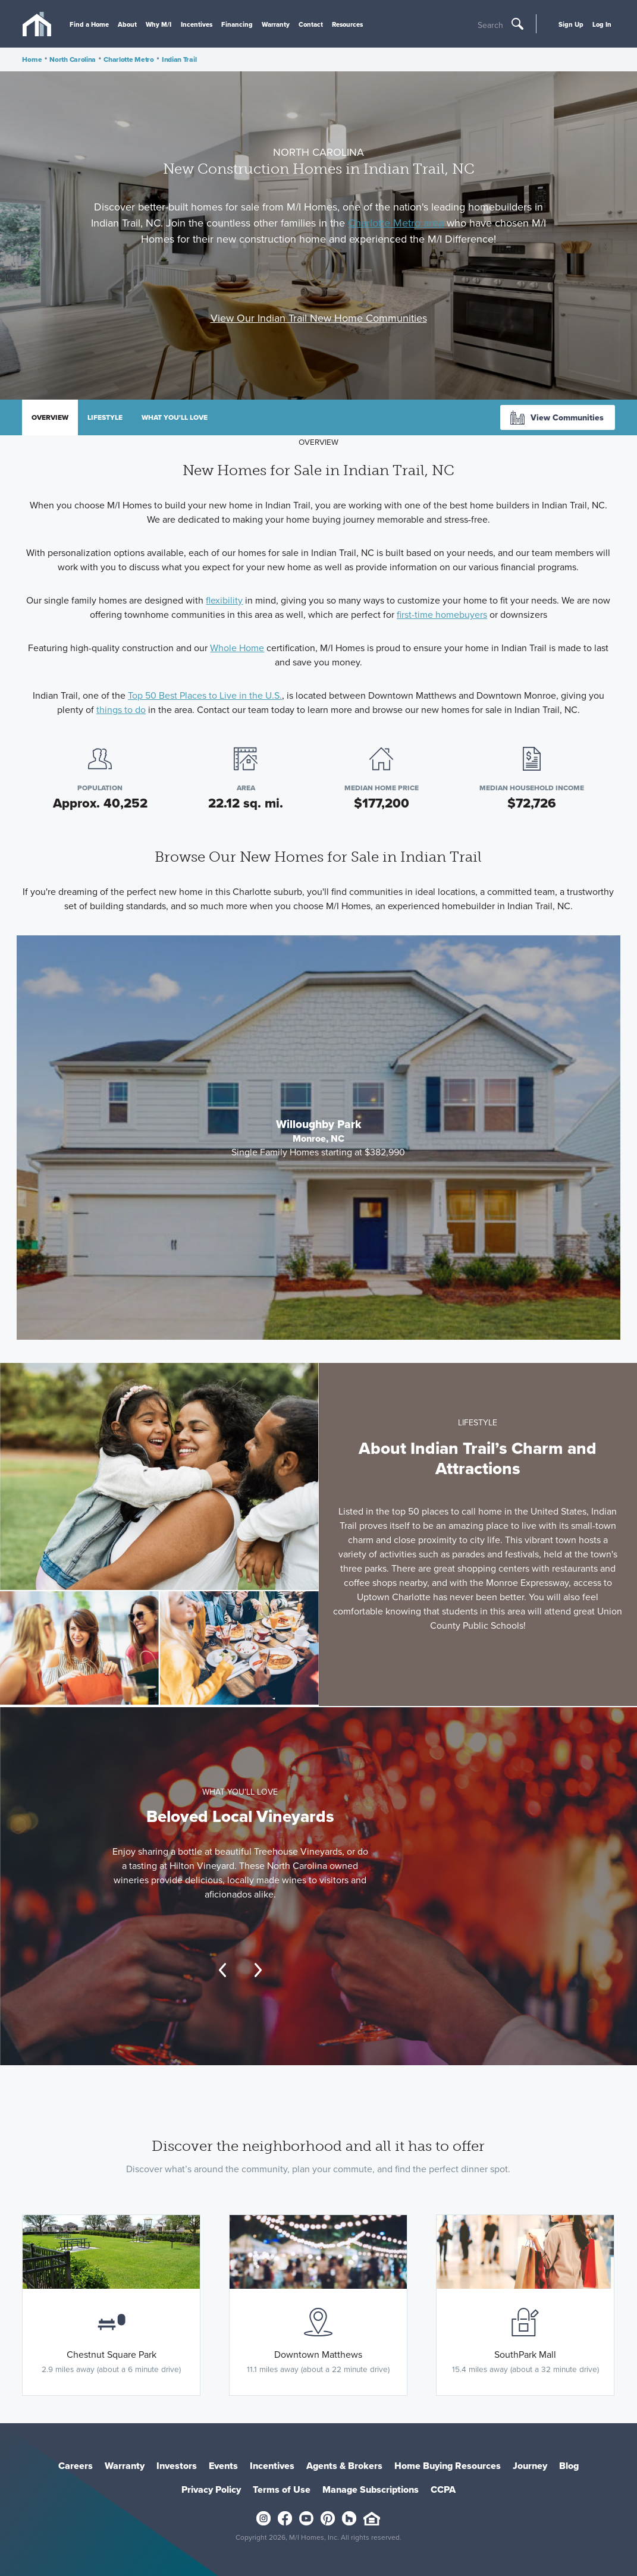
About (127, 24)
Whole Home (237, 648)
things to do (121, 710)
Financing (237, 24)
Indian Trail (179, 59)
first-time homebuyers (442, 614)
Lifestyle (105, 417)
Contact (311, 24)
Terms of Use (281, 2489)
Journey (530, 2466)
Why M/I (158, 24)
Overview (50, 417)
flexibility (224, 600)
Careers (75, 2466)
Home (32, 59)
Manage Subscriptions (370, 2489)
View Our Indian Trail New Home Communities (319, 318)
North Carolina (72, 59)
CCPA (443, 2489)
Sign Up (570, 24)
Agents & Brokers (344, 2466)
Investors (176, 2466)
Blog (569, 2466)
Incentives (196, 24)
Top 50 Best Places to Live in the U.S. (205, 695)
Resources (347, 24)
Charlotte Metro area (396, 223)
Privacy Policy (211, 2489)
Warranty (276, 24)
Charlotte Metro (128, 59)
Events (223, 2466)
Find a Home (89, 24)
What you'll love (175, 417)
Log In (601, 24)
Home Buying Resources (447, 2466)
